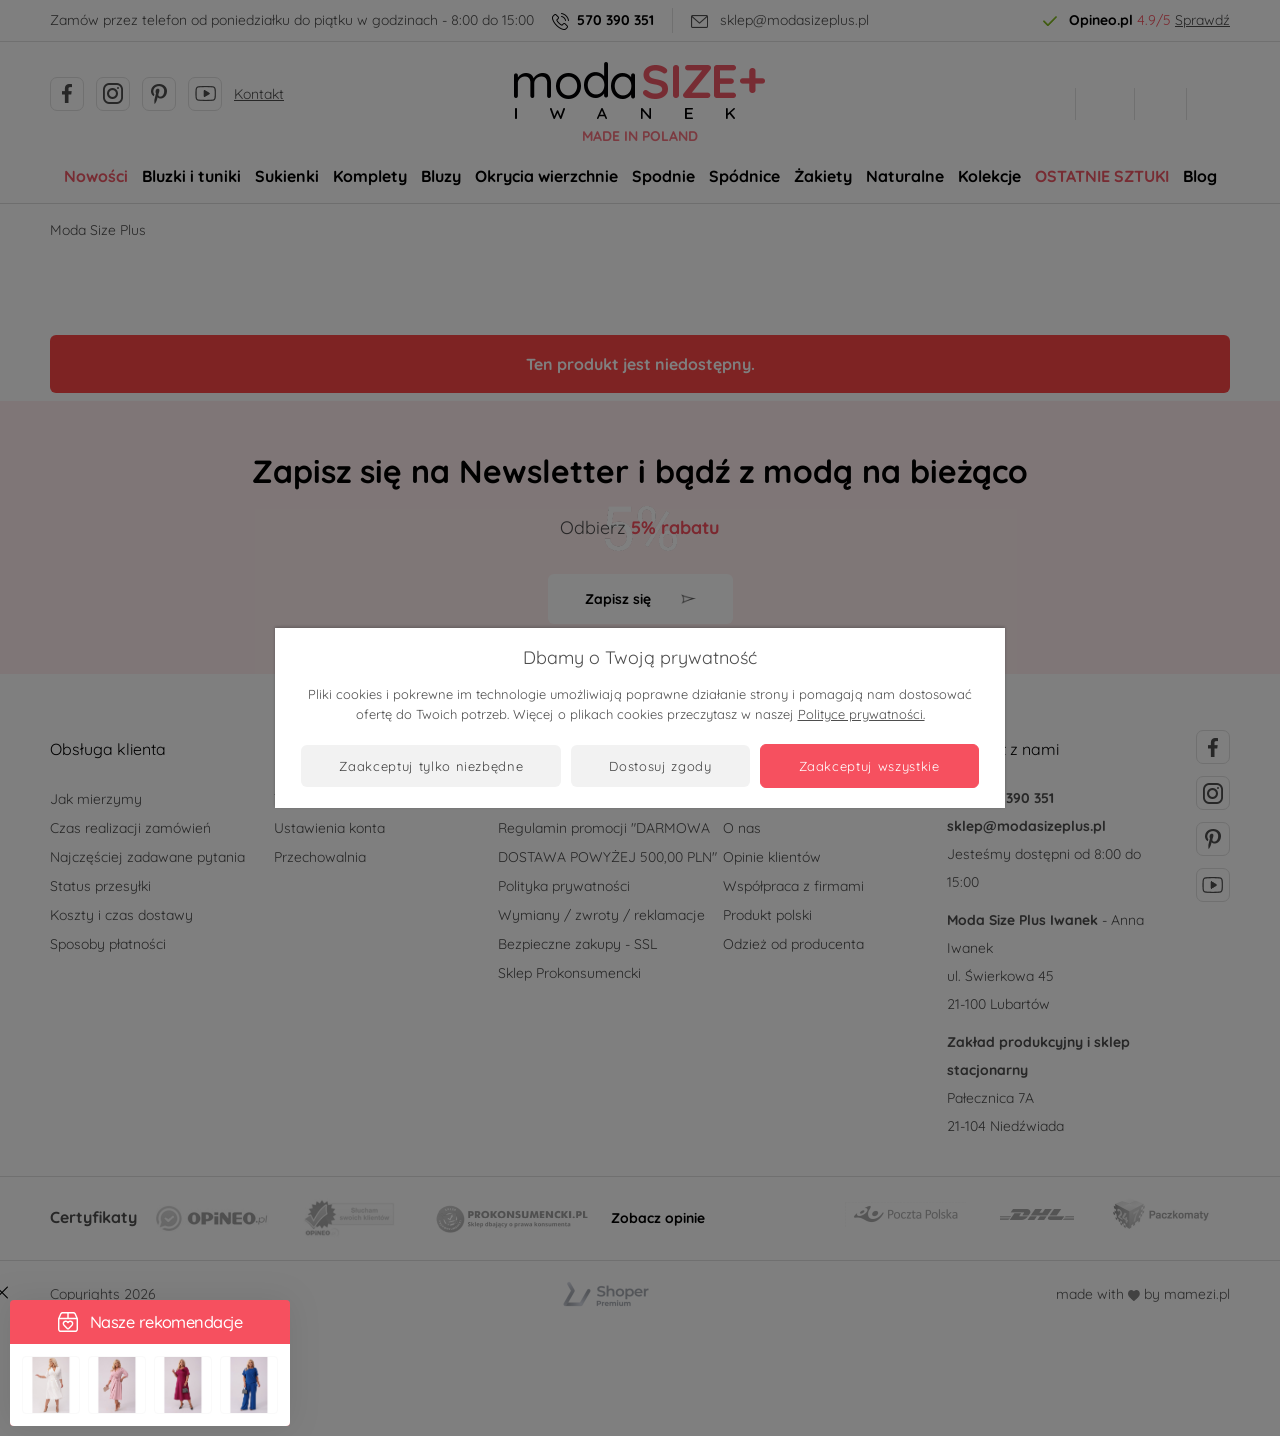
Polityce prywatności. (861, 714)
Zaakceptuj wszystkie (869, 766)
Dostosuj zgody (660, 766)
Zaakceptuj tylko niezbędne (431, 766)
